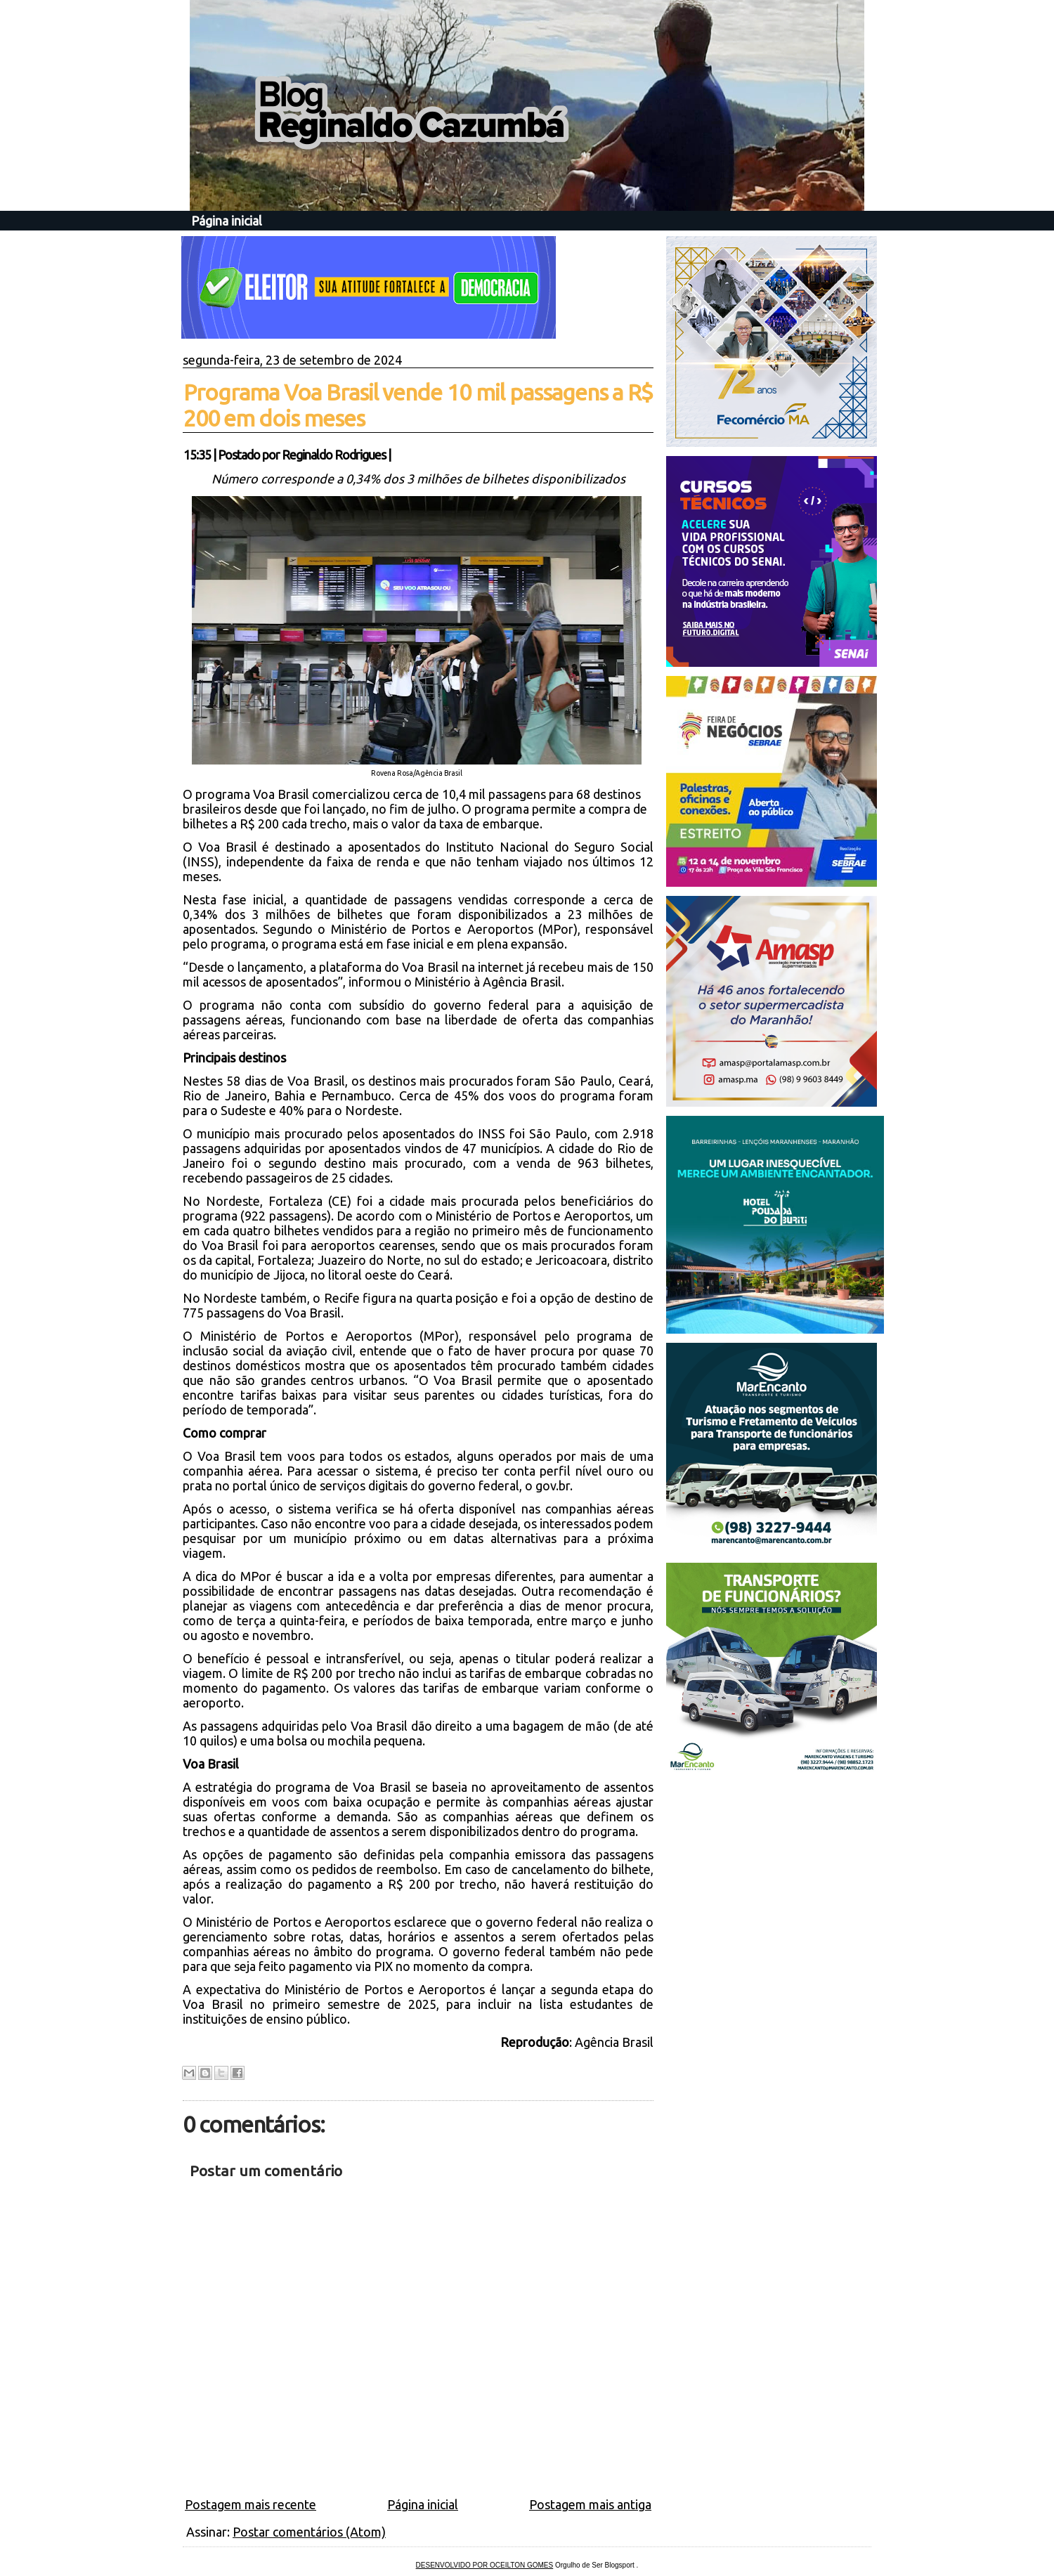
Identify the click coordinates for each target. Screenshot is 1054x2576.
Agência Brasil (612, 2042)
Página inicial (226, 221)
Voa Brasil (226, 1456)
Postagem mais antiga (590, 2504)
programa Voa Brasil (252, 794)
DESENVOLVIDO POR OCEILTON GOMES (485, 2565)
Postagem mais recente (250, 2504)
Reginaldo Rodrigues (334, 455)
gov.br (552, 1485)
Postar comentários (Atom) (309, 2532)
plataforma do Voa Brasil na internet (421, 967)
